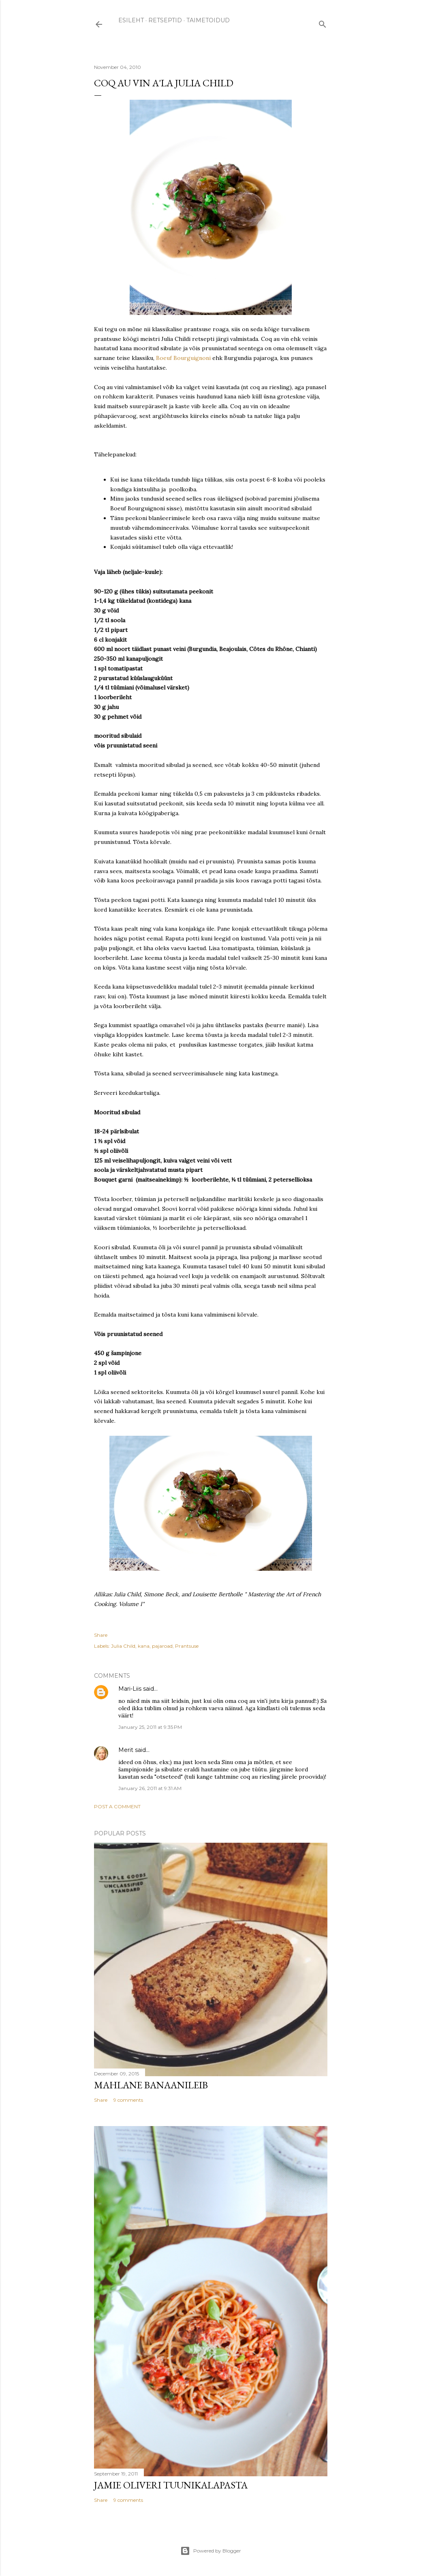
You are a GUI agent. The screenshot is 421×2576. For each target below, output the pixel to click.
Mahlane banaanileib (151, 2085)
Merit (125, 1750)
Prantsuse (187, 1646)
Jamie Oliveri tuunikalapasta (171, 2485)
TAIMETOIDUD (208, 20)
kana (144, 1646)
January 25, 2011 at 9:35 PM (150, 1727)
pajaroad (162, 1646)
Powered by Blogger (210, 2551)
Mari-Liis (129, 1688)
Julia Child (123, 1646)
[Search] (322, 22)
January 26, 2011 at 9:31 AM (150, 1788)
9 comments (128, 2100)
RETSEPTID (165, 20)
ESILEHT (131, 20)
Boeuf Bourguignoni (184, 358)
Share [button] (100, 1635)
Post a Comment (117, 1806)
